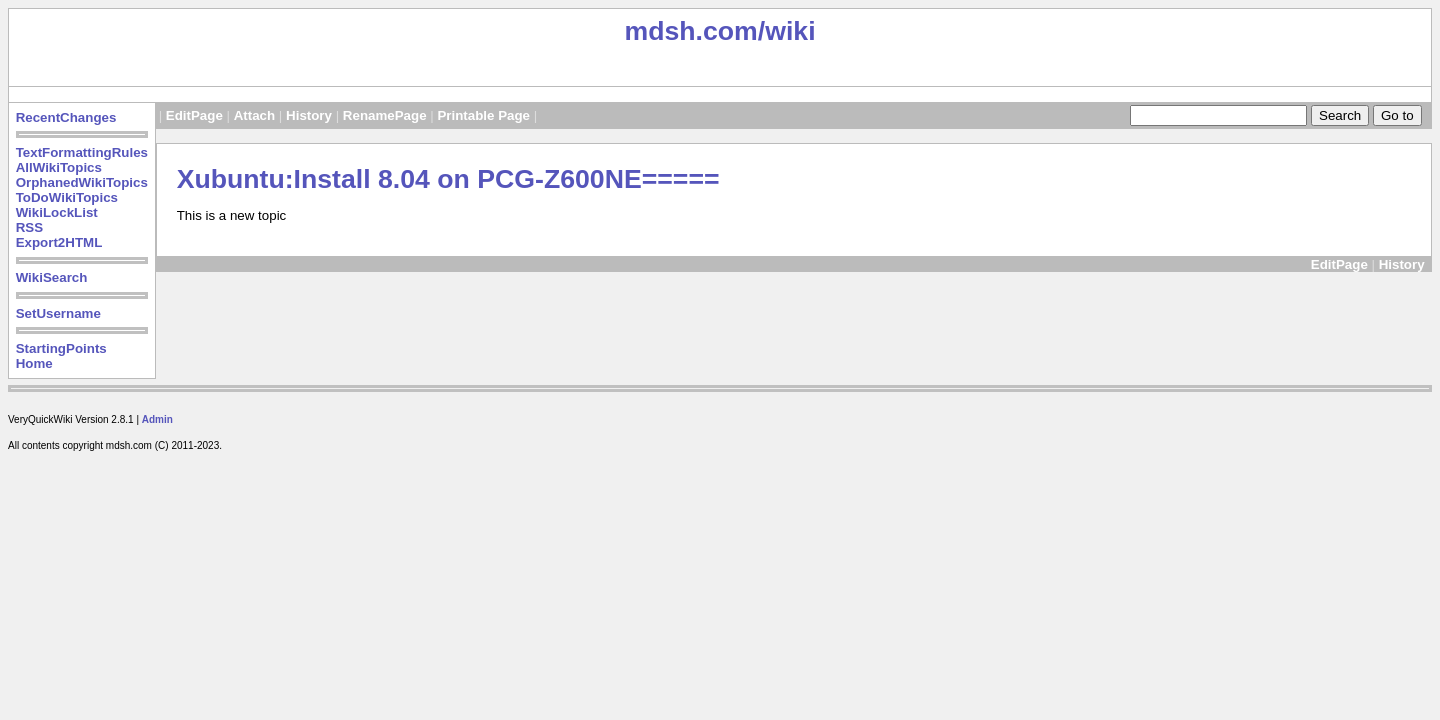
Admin (157, 419)
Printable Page (483, 115)
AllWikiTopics (59, 167)
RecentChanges (66, 117)
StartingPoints (61, 348)
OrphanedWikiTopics (82, 182)
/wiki (787, 31)
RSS (29, 227)
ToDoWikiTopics (67, 197)
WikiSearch (52, 277)
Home (34, 363)
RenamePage (385, 115)
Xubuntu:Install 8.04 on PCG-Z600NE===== (448, 179)
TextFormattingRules (82, 152)
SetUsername (58, 313)
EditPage (194, 115)
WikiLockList (57, 212)
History (309, 115)
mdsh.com (690, 31)
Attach (254, 115)
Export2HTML (59, 242)
